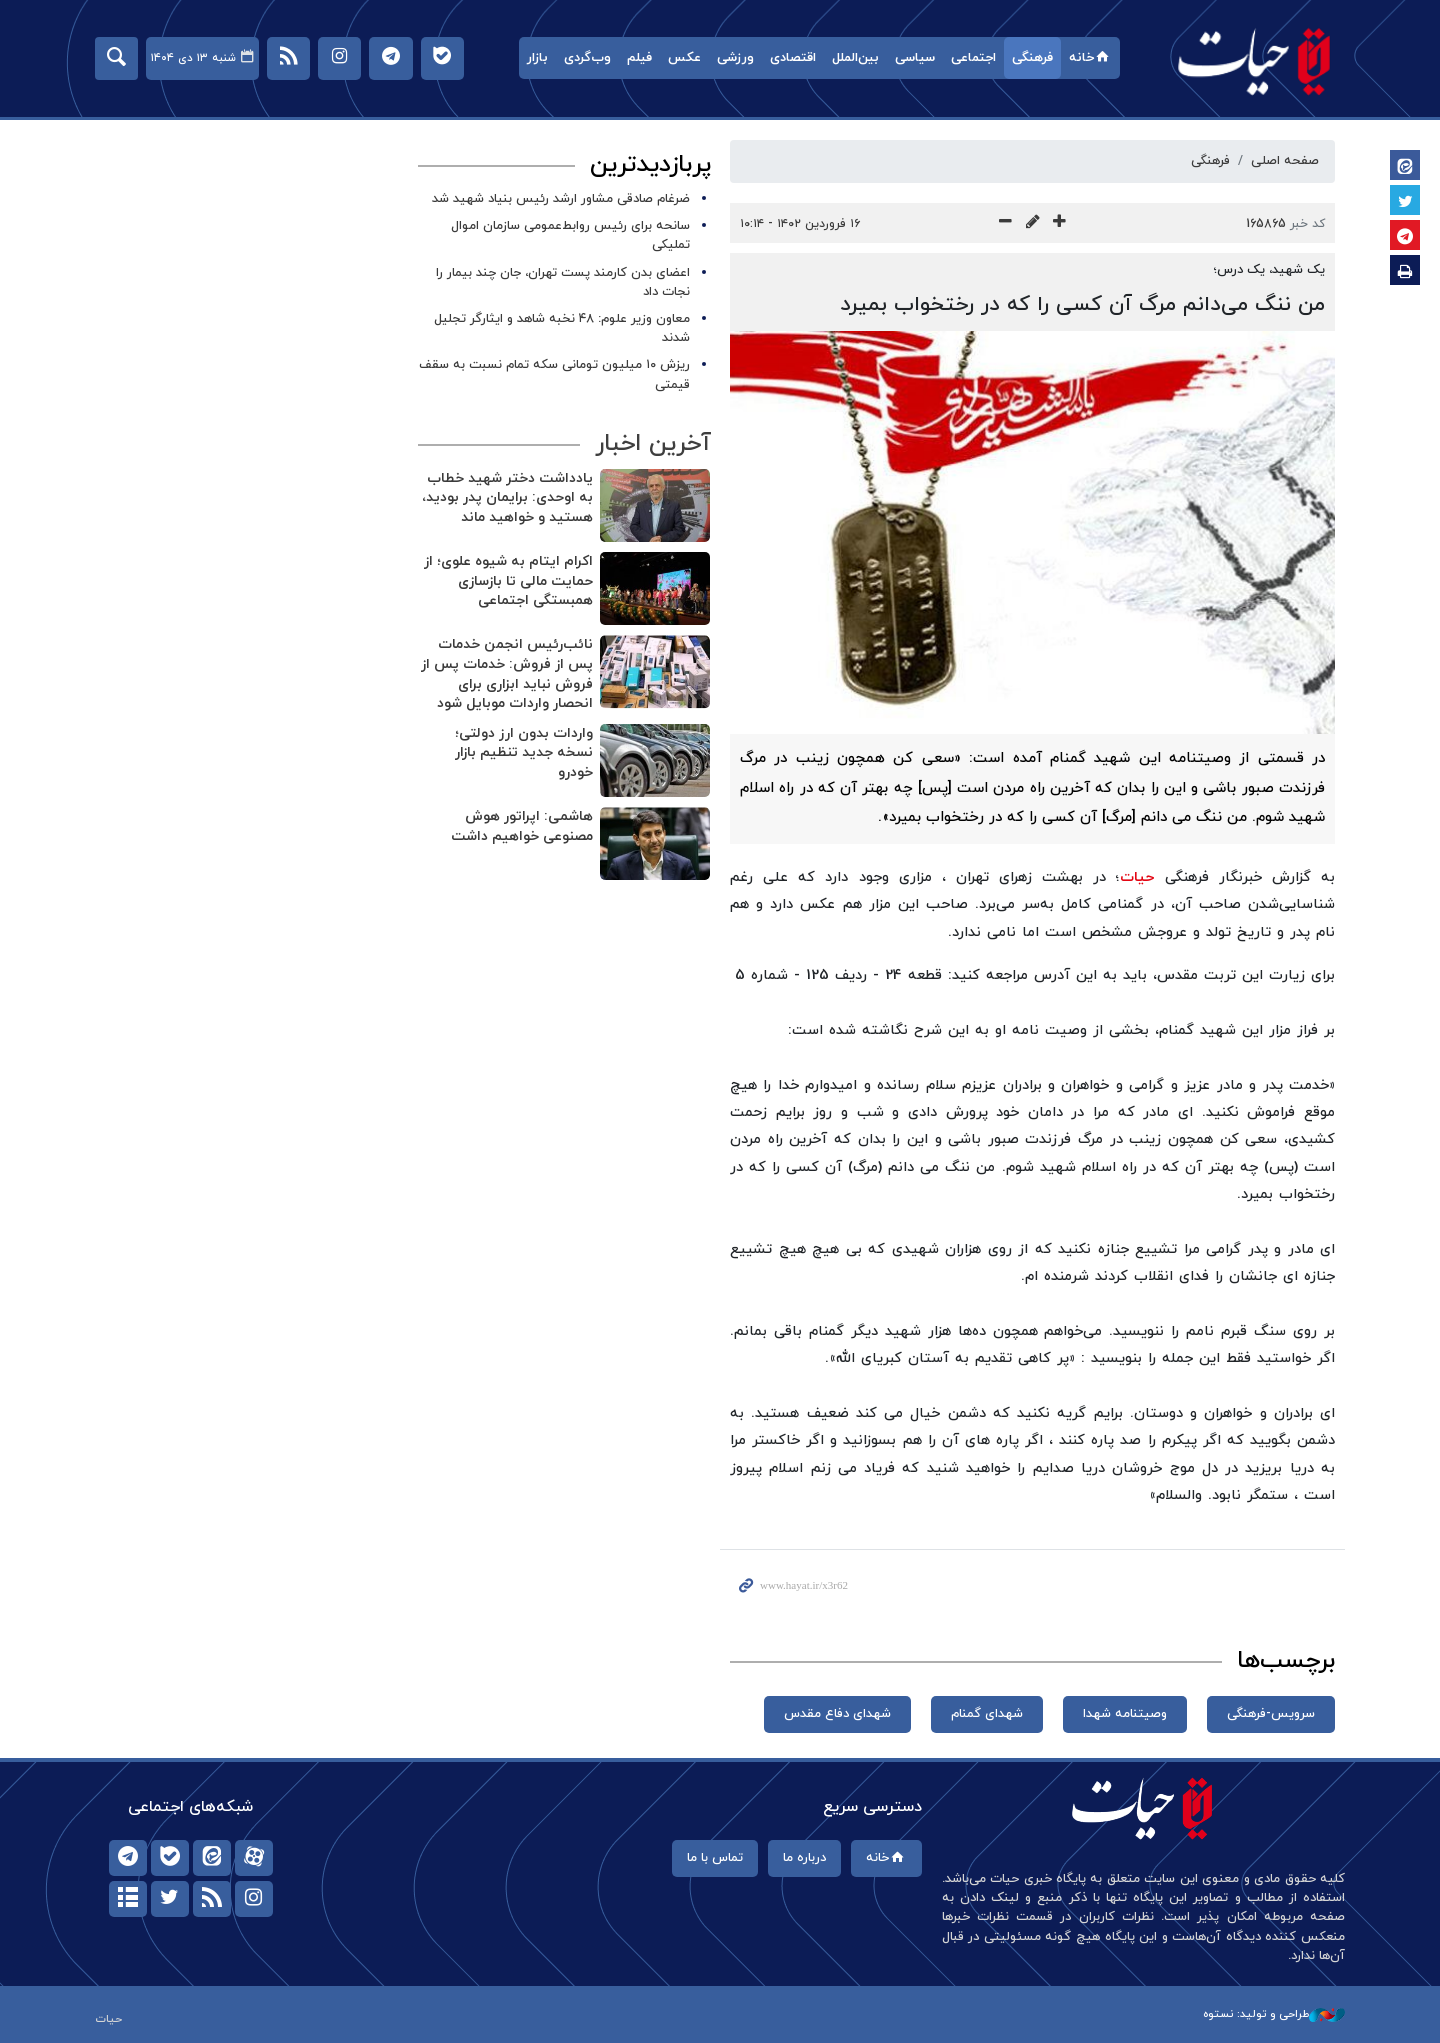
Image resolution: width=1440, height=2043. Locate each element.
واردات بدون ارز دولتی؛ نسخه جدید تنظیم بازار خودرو (523, 753)
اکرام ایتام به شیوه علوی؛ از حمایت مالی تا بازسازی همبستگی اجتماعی (507, 581)
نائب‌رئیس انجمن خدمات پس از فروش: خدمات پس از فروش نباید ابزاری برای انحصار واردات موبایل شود (506, 674)
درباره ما (804, 1858)
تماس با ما (715, 1858)
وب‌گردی (587, 58)
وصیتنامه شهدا (1125, 1714)
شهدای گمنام (987, 1714)
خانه (1090, 58)
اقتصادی (793, 58)
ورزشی (735, 58)
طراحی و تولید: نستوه (1274, 2014)
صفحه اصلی (1285, 161)
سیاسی (915, 58)
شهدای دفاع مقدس (837, 1714)
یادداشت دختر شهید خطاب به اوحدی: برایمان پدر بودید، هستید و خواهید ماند (506, 498)
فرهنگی (1032, 58)
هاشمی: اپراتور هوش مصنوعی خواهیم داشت (521, 826)
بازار (537, 58)
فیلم (639, 58)
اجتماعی (973, 58)
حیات (1255, 60)
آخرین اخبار (652, 444)
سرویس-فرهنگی (1271, 1714)
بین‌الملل (855, 58)
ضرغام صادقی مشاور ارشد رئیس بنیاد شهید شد (561, 199)
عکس (684, 58)
